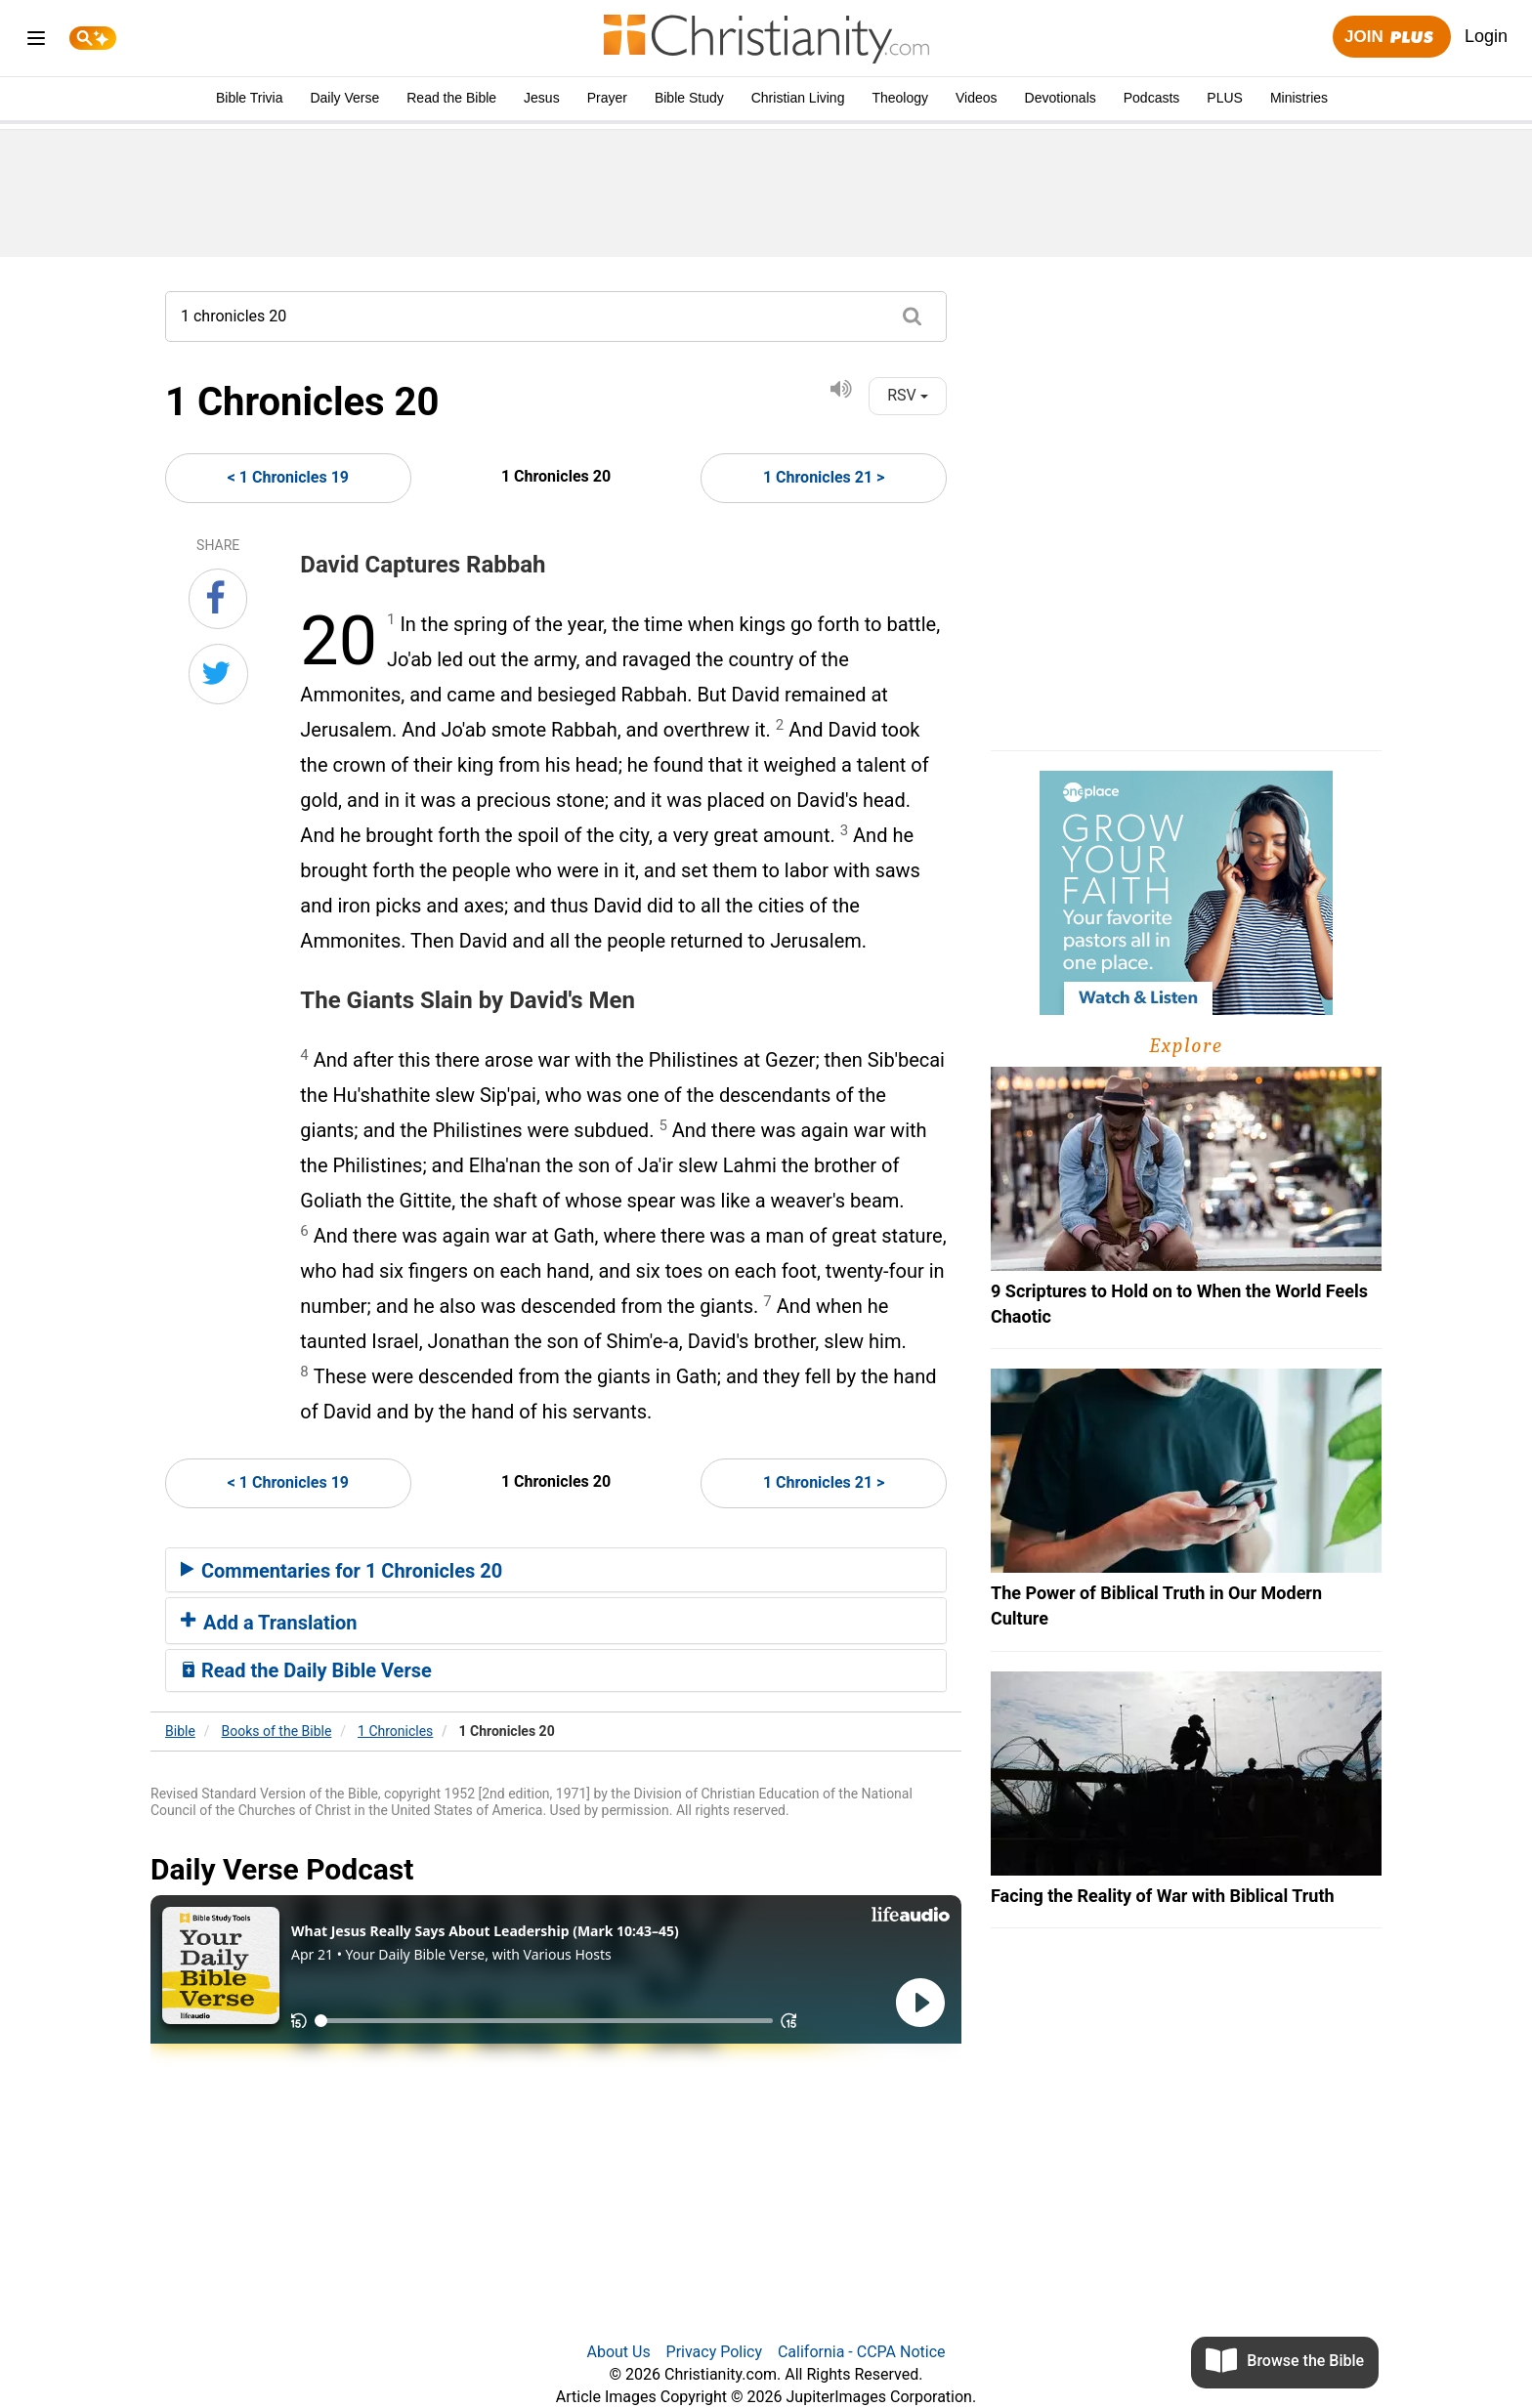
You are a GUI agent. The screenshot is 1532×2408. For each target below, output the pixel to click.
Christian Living (798, 98)
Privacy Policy (714, 2352)
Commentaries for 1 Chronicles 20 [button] (341, 1571)
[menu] (36, 41)
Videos (977, 98)
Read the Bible (451, 98)
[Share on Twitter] (218, 674)
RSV (907, 395)
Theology (900, 98)
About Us (618, 2352)
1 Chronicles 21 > (823, 477)
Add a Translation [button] (269, 1622)
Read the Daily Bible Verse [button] (306, 1670)
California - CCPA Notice (862, 2352)
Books (277, 1731)
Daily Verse (344, 98)
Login (1486, 36)
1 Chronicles (395, 1731)
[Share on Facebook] (218, 599)
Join (1391, 37)
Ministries (1299, 98)
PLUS (1225, 98)
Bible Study (689, 98)
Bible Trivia (249, 98)
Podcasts (1152, 98)
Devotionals (1060, 98)
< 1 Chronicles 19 (288, 477)
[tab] (556, 1569)
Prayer (607, 98)
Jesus (542, 98)
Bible (180, 1731)
